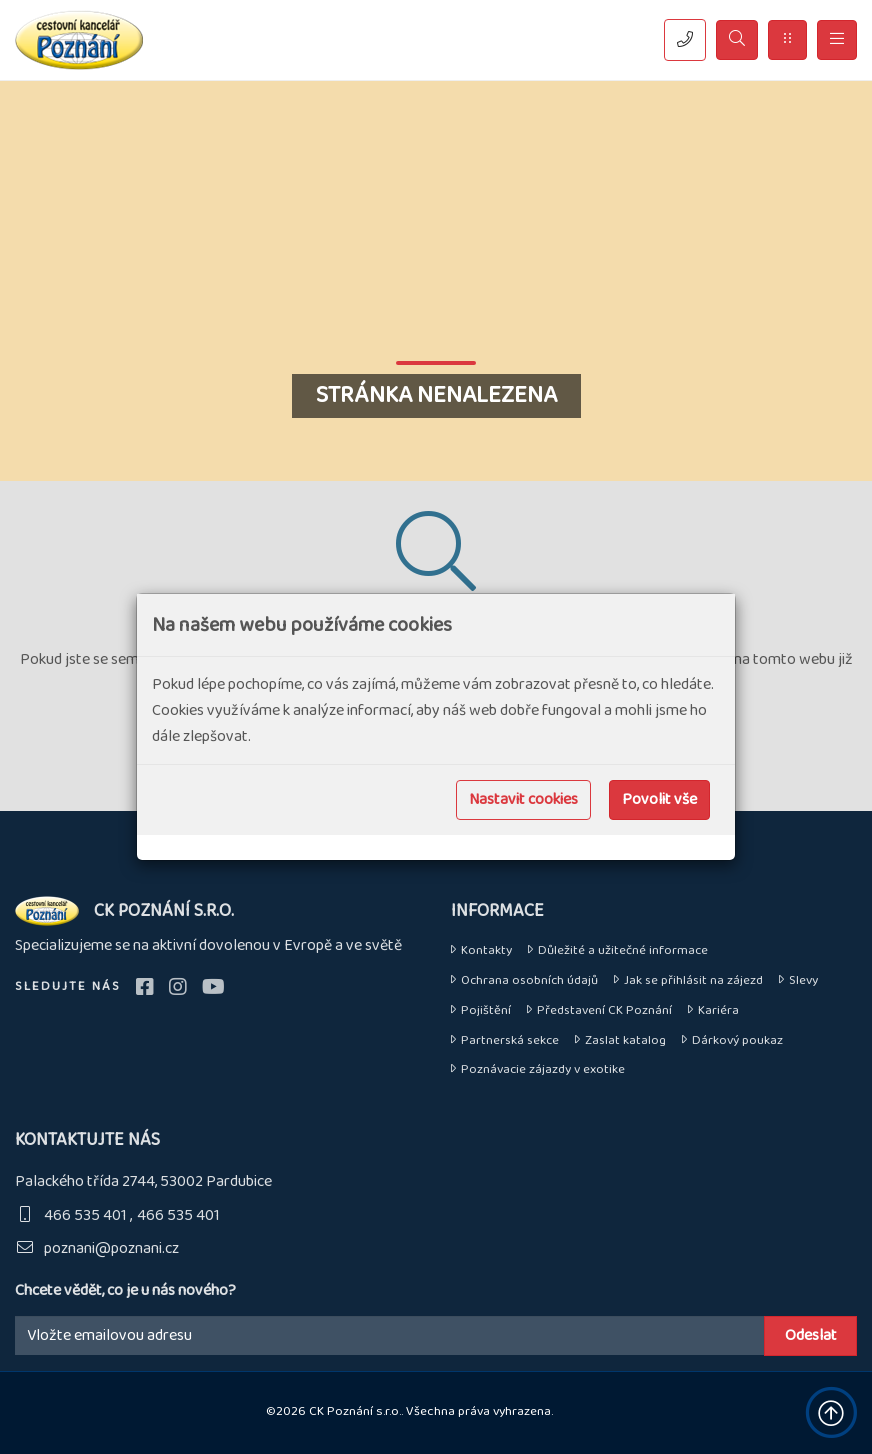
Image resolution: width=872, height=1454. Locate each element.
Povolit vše (659, 799)
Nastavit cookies (523, 799)
